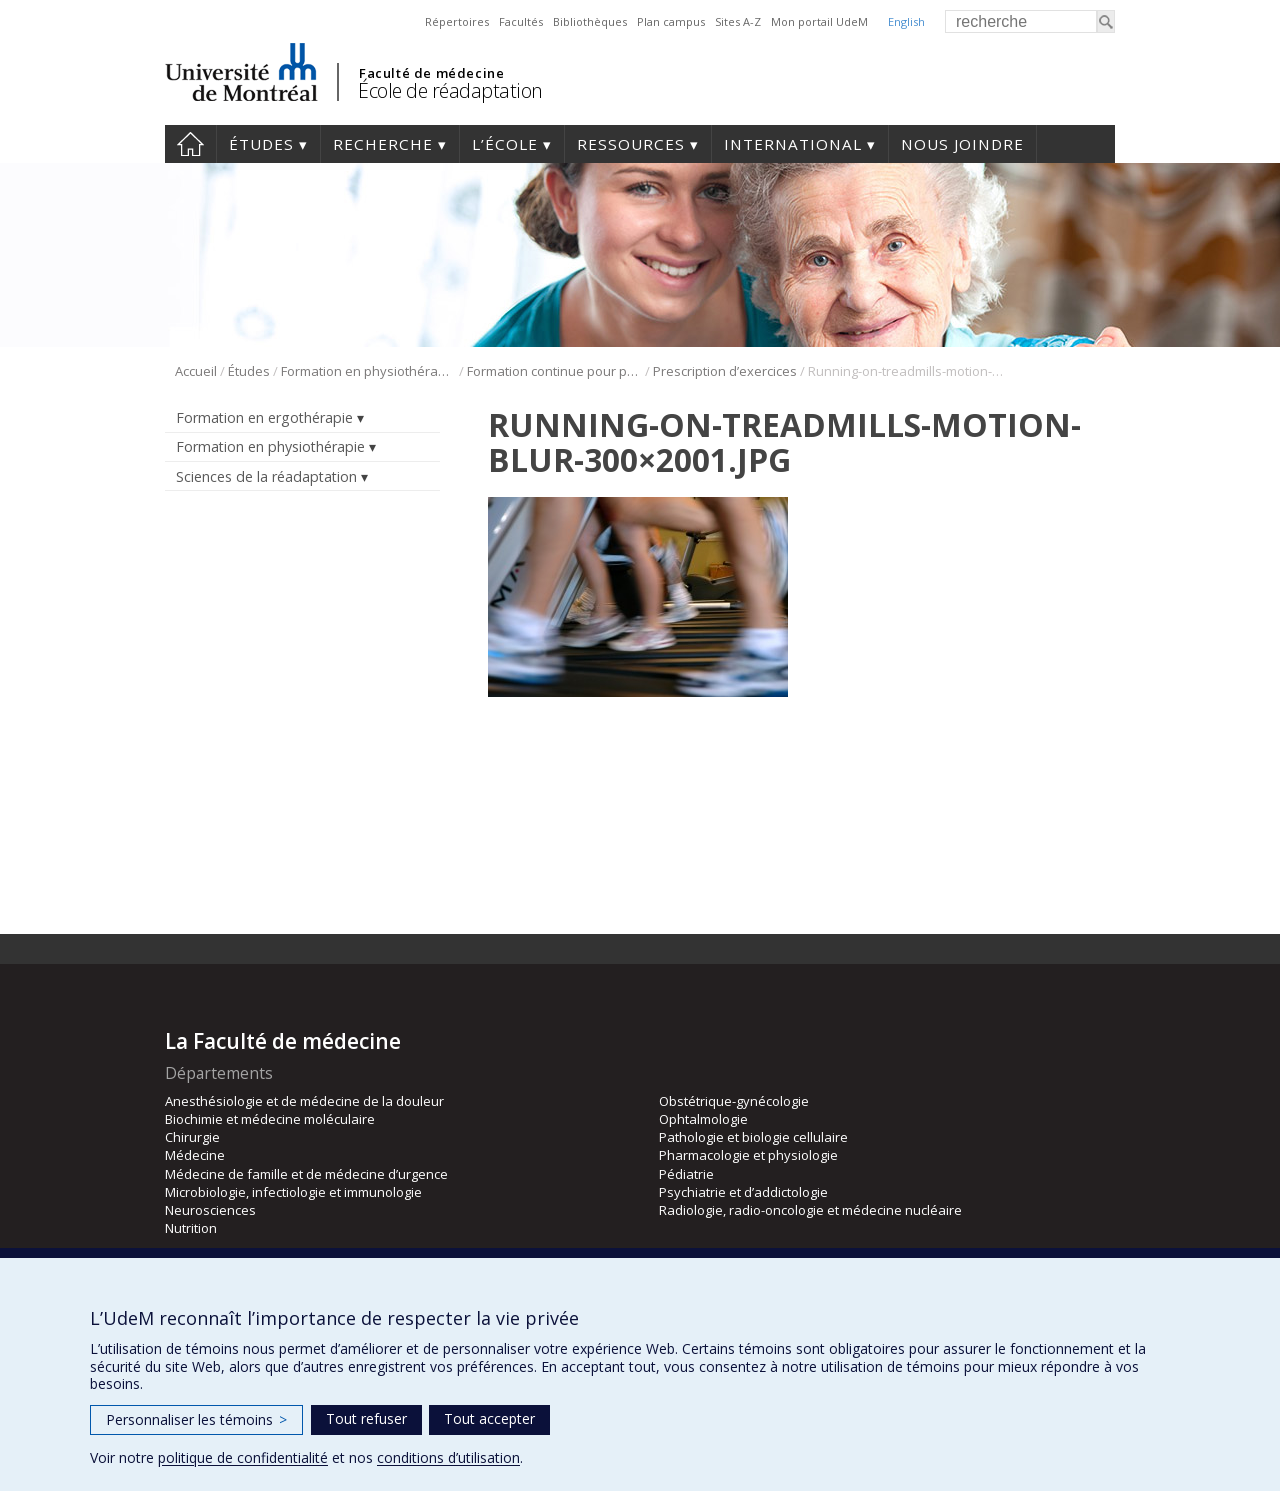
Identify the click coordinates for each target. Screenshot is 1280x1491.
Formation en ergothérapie (264, 417)
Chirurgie (192, 1137)
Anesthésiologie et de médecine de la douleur (304, 1101)
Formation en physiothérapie (368, 371)
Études (261, 144)
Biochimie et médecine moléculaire (270, 1119)
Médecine (195, 1155)
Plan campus (671, 21)
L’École (505, 144)
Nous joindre (962, 144)
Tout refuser (366, 1418)
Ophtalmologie (703, 1119)
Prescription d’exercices (725, 371)
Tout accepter (489, 1418)
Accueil (190, 144)
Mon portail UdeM (819, 21)
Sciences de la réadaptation (266, 476)
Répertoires (457, 21)
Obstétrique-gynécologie (734, 1101)
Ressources (631, 144)
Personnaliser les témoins (196, 1419)
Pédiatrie (686, 1174)
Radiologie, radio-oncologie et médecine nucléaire (810, 1210)
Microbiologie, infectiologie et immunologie (293, 1192)
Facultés (521, 21)
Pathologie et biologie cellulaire (753, 1137)
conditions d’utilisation (448, 1457)
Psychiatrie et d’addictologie (743, 1192)
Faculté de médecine (431, 73)
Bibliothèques (590, 21)
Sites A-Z (738, 21)
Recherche (383, 144)
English (906, 21)
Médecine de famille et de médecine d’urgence (306, 1174)
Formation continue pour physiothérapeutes (554, 371)
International (793, 144)
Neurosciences (210, 1210)
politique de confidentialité (243, 1457)
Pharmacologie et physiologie (748, 1155)
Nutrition (191, 1228)
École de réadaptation (450, 90)
